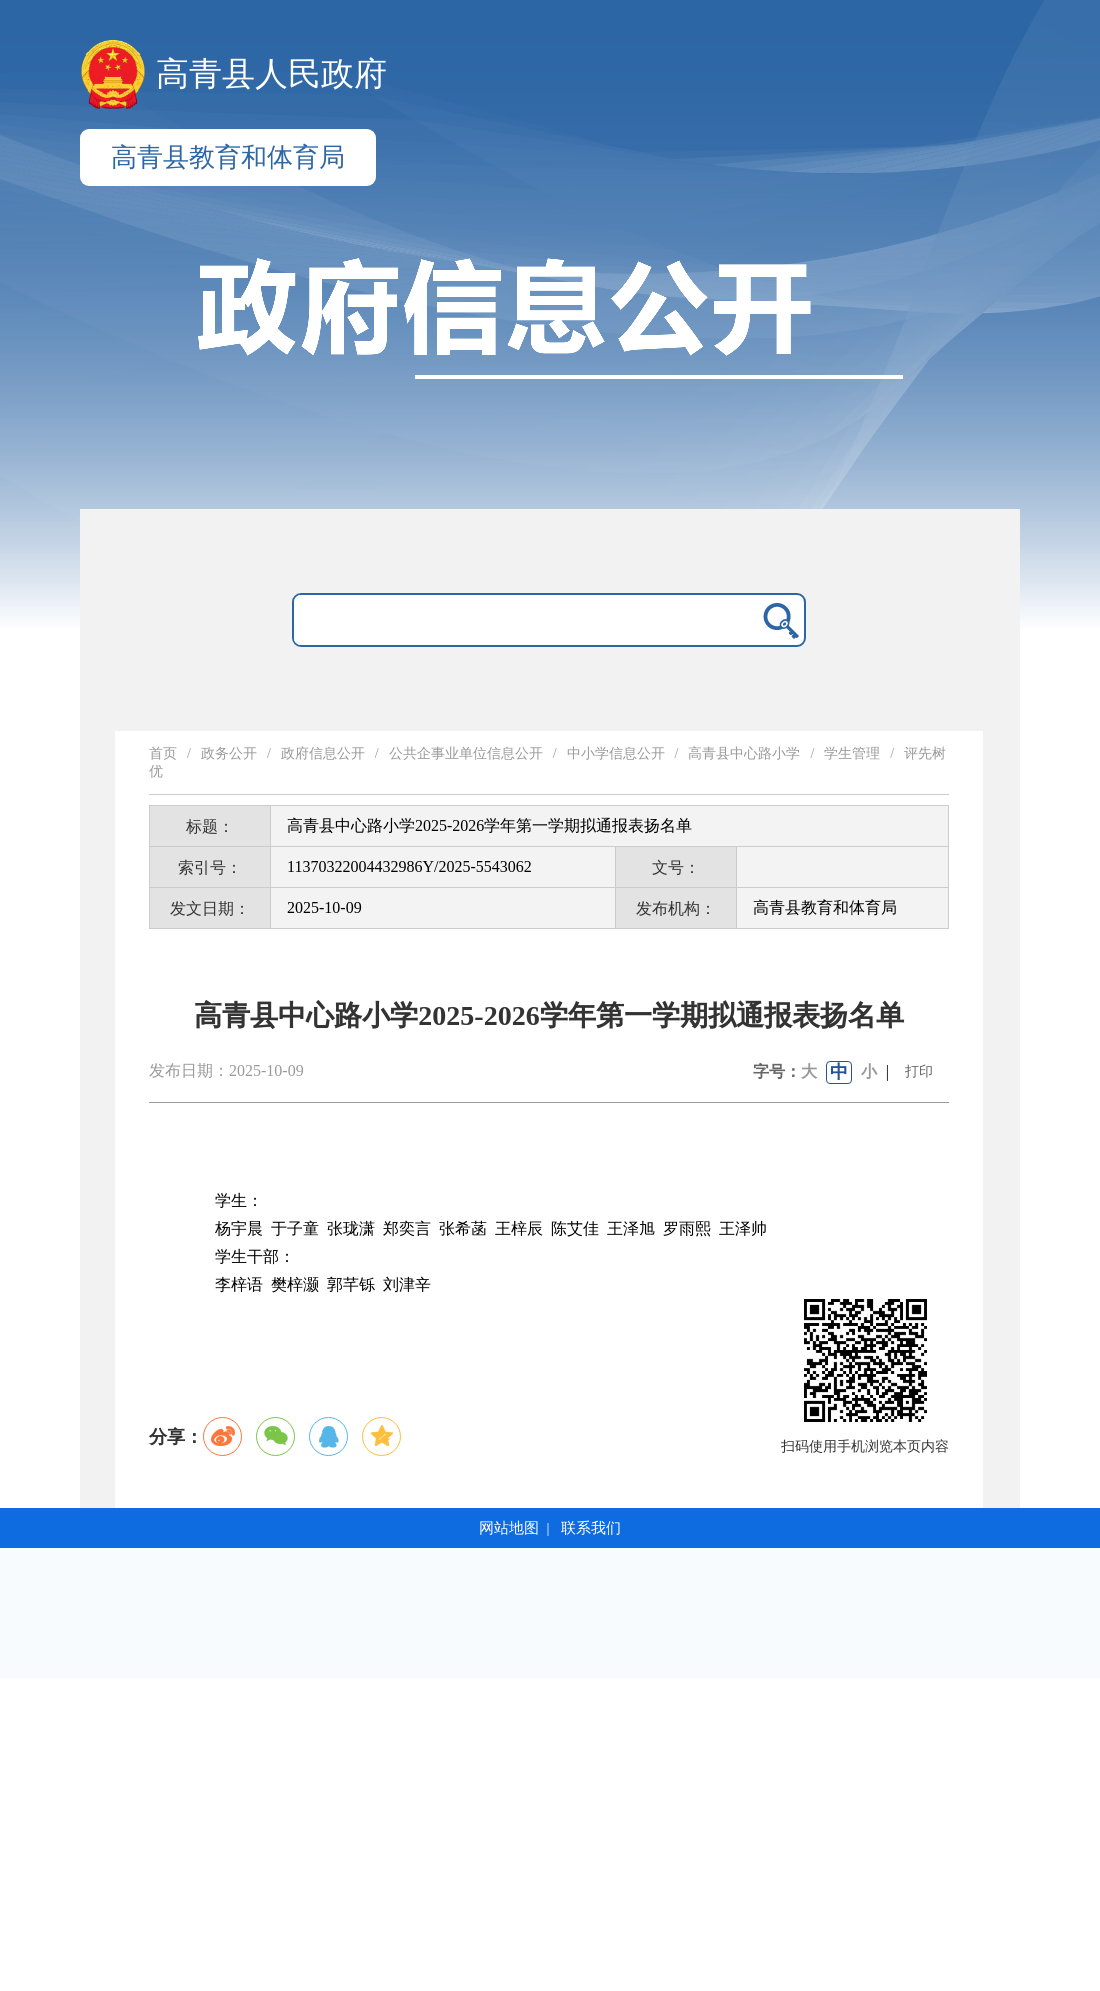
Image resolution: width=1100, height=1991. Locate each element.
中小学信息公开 (616, 753)
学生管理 (852, 753)
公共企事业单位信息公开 (466, 753)
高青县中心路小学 (744, 753)
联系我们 (591, 1528)
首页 (163, 753)
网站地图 (509, 1528)
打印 (919, 1071)
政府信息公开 (323, 753)
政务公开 (229, 753)
